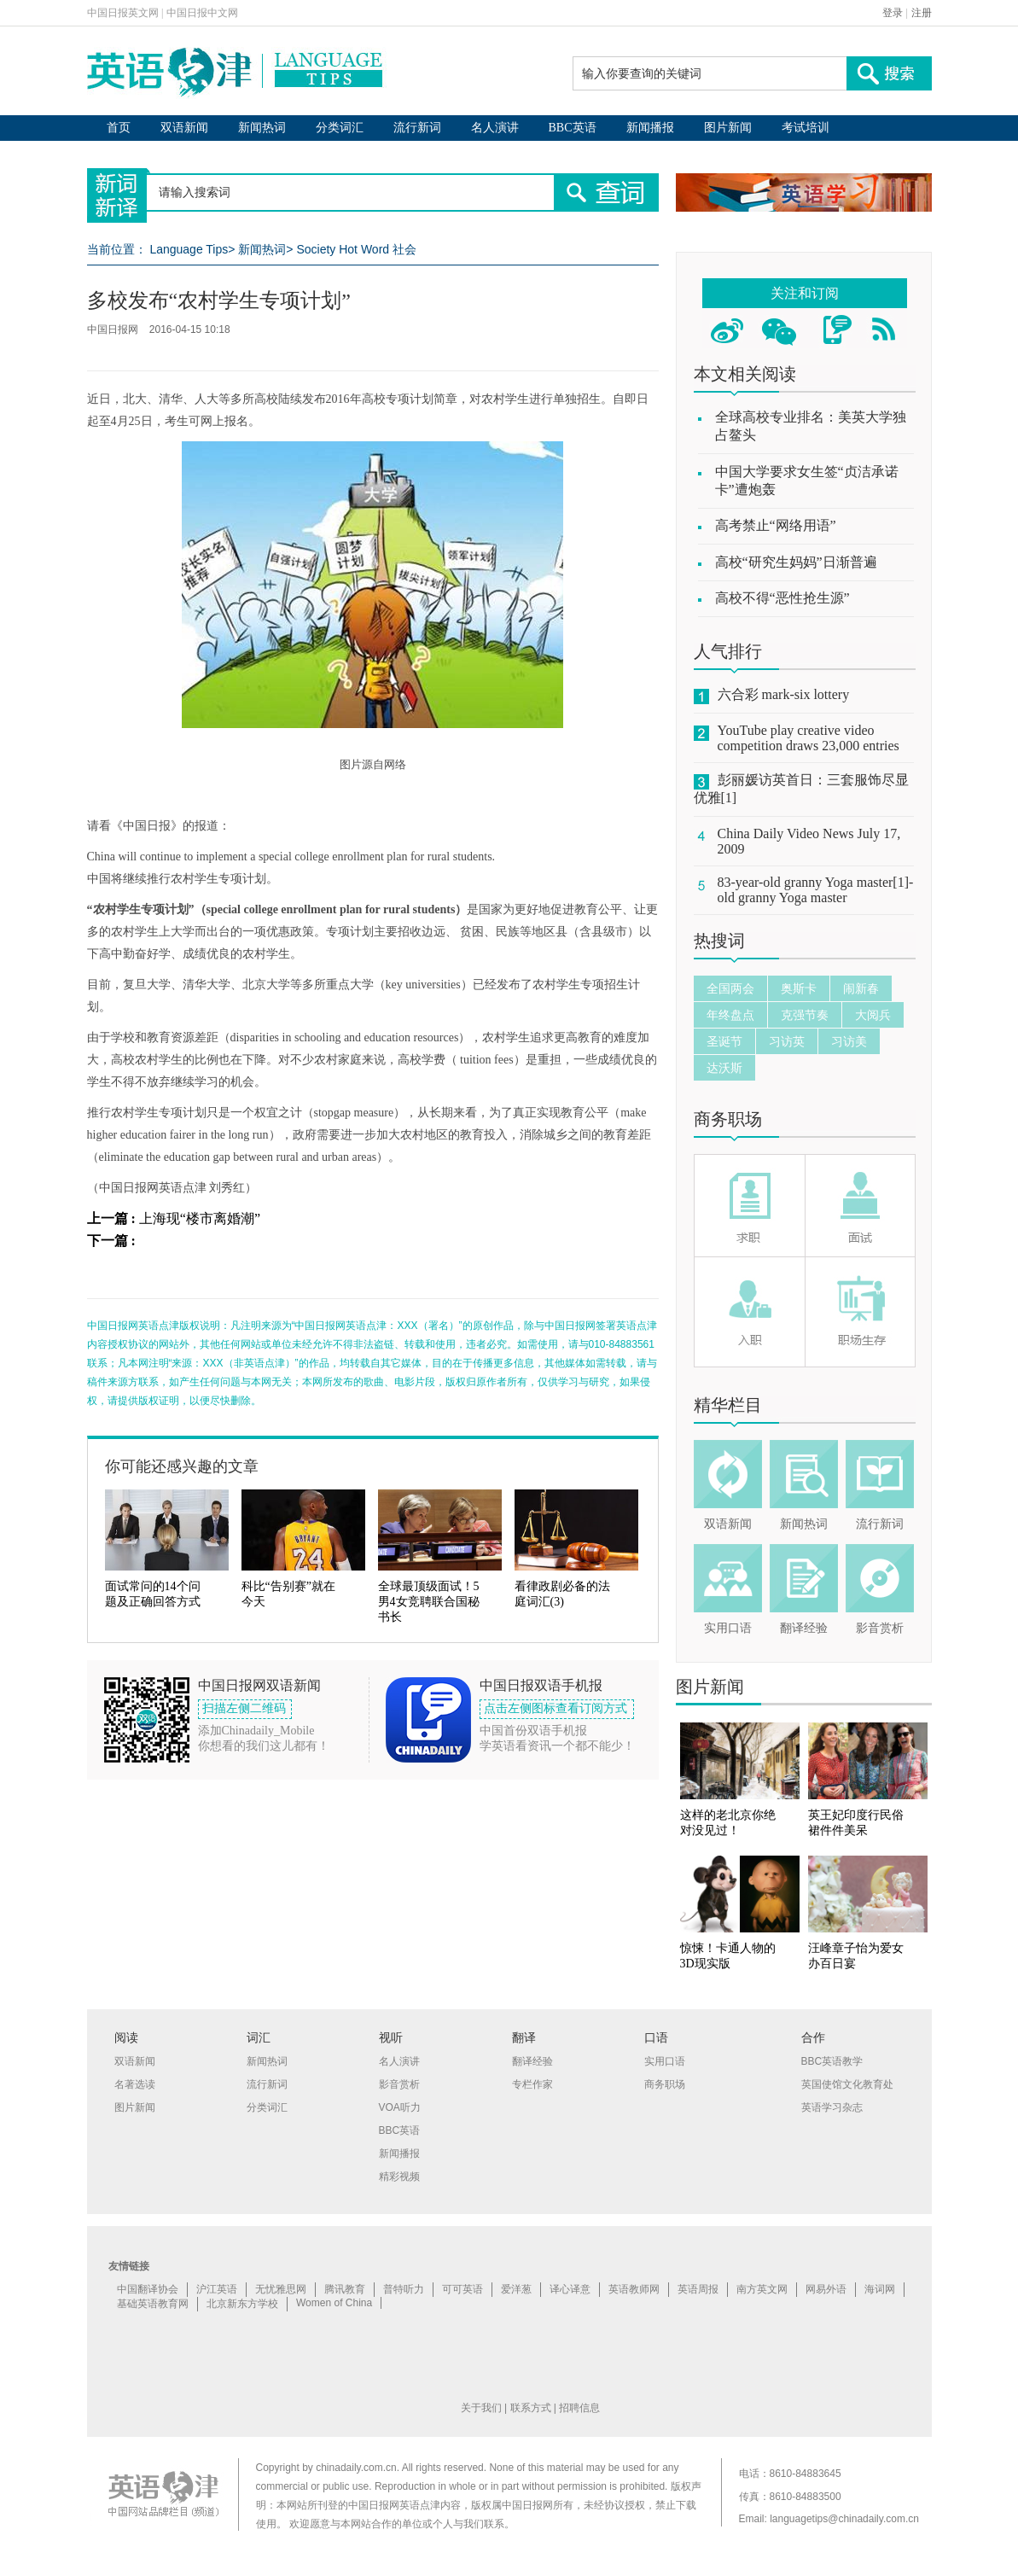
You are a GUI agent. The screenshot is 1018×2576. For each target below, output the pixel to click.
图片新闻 (728, 127)
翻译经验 (804, 1628)
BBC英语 (572, 127)
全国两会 (730, 988)
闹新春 (861, 988)
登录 (892, 13)
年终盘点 (730, 1015)
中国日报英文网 (123, 13)
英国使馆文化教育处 (847, 2084)
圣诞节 (724, 1041)
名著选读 (134, 2084)
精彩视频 (399, 2177)
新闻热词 (262, 127)
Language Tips (188, 249)
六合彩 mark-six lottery (784, 694)
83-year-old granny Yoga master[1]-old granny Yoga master (816, 890)
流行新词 (417, 127)
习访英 (787, 1041)
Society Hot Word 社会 (356, 249)
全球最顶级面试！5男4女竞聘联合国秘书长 (429, 1601)
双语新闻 (184, 127)
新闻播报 (650, 127)
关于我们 (481, 2408)
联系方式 (530, 2408)
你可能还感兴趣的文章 (182, 1466)
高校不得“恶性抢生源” (782, 598)
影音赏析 (880, 1628)
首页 (119, 127)
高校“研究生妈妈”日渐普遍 (796, 562)
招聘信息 (579, 2408)
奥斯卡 (799, 988)
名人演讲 (495, 127)
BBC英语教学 (832, 2061)
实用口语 (728, 1628)
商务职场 (728, 1119)
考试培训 (805, 127)
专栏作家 (532, 2084)
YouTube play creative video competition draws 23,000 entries (808, 738)
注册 (921, 13)
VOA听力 (400, 2107)
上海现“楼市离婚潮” (199, 1218)
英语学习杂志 (832, 2107)
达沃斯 (724, 1068)
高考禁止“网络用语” (775, 525)
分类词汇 (340, 127)
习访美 (849, 1041)
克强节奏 (805, 1015)
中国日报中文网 (202, 13)
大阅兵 (873, 1015)
